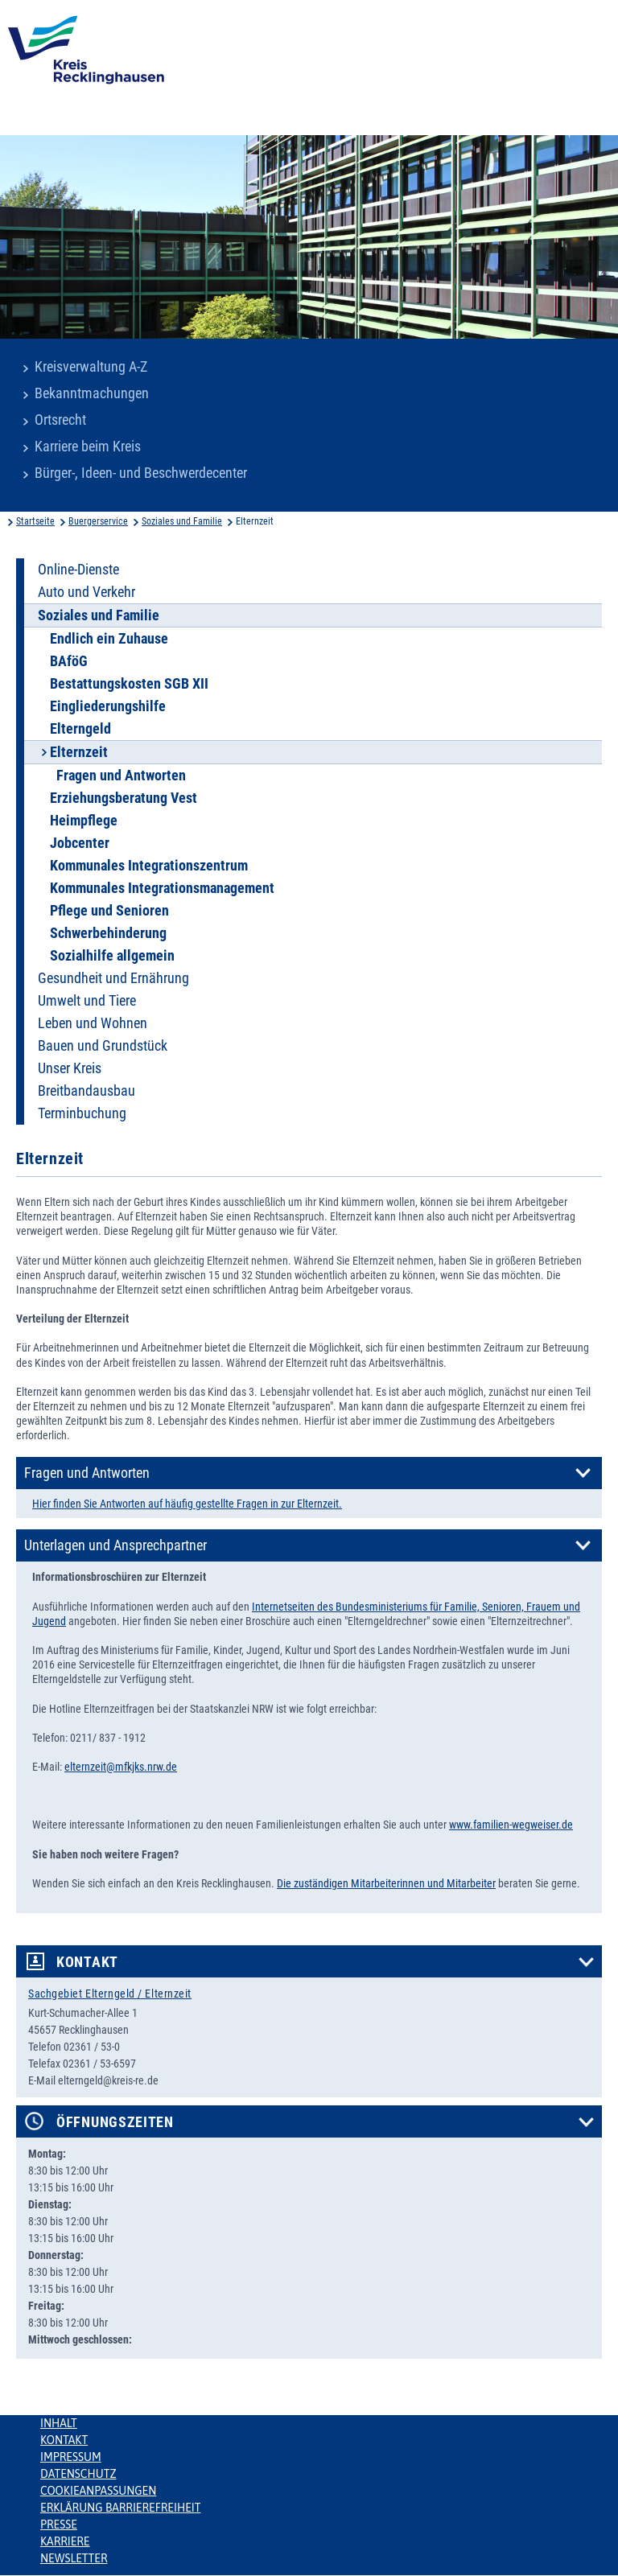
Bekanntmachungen (92, 393)
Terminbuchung (82, 1113)
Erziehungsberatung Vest (123, 798)
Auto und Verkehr (86, 592)
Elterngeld (80, 729)
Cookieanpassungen (98, 2490)
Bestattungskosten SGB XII (129, 684)
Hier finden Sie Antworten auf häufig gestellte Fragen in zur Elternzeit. (187, 1503)
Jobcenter (79, 843)
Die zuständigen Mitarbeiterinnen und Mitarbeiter (386, 1883)
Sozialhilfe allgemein (112, 956)
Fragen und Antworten (121, 775)
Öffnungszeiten (115, 2122)
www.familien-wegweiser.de (511, 1824)
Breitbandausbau (86, 1091)
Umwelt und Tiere (87, 1001)
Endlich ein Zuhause (109, 639)
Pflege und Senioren (109, 911)
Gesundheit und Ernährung (113, 978)
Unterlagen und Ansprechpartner (115, 1545)
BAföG (69, 661)
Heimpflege (83, 821)
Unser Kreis (69, 1068)
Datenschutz (78, 2473)
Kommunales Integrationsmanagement (162, 888)
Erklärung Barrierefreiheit (120, 2507)
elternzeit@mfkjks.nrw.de (120, 1766)
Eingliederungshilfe (108, 706)
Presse (58, 2524)
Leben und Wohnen (92, 1023)
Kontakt (87, 1962)
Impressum (70, 2456)
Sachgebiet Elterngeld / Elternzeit (110, 1993)
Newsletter (73, 2558)
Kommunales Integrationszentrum (149, 866)
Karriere (65, 2541)
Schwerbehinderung (108, 933)
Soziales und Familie (182, 521)
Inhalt (58, 2423)
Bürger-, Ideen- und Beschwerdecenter (141, 473)
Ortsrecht (60, 420)
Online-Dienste (78, 570)
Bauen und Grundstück (102, 1046)
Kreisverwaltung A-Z (91, 367)
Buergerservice (98, 521)
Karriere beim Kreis (88, 446)
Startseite (35, 521)
